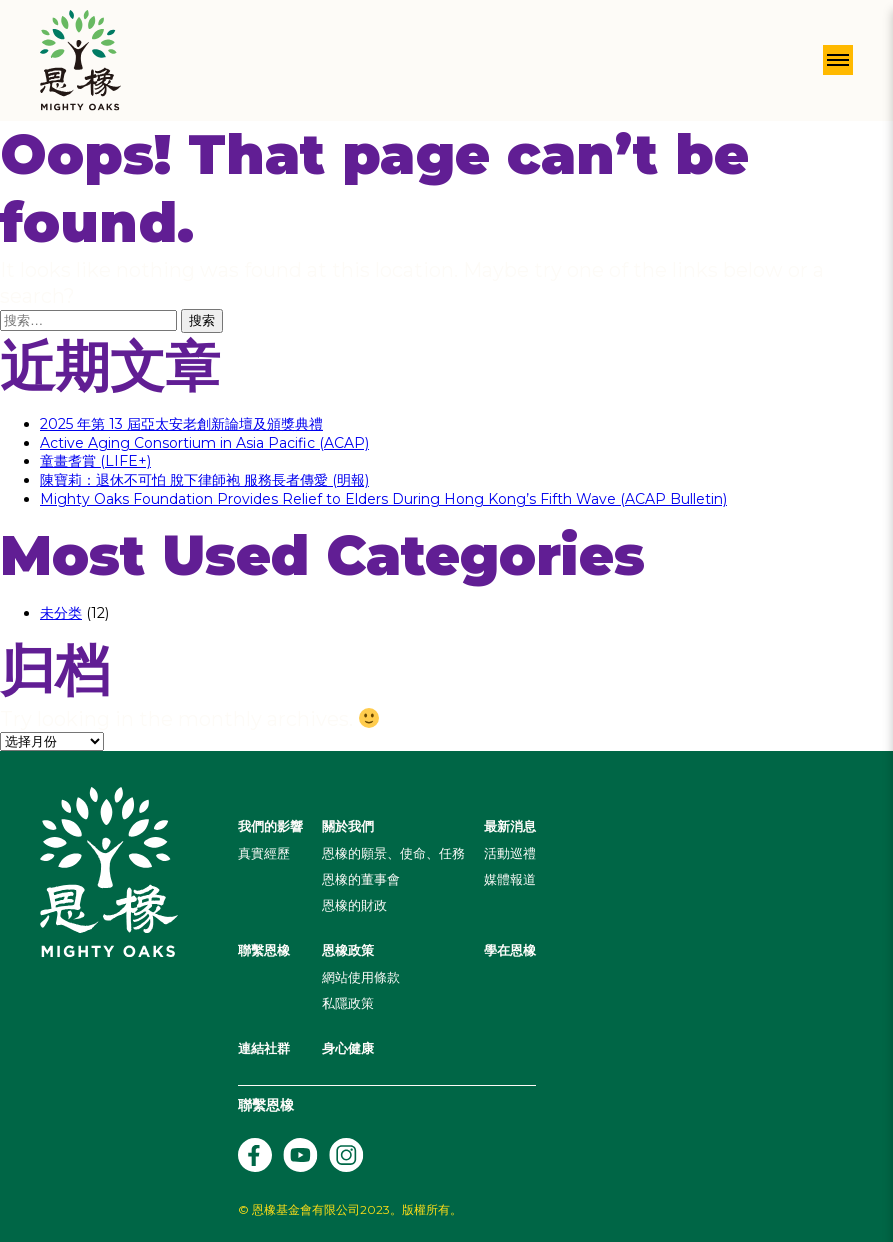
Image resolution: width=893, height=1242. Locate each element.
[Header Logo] (80, 60)
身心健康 (348, 1048)
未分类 (61, 613)
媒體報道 (510, 879)
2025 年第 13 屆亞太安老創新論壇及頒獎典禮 (181, 424)
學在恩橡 (510, 950)
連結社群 (264, 1048)
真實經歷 (264, 853)
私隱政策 (348, 1003)
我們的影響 (270, 826)
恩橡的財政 (354, 905)
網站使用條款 (361, 977)
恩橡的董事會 (361, 879)
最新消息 (510, 826)
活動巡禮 (510, 853)
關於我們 (348, 826)
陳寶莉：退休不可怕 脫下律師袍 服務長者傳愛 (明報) (204, 480)
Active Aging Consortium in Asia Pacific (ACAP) (204, 443)
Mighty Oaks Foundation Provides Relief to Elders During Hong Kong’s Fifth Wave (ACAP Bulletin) (383, 499)
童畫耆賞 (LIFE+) (95, 461)
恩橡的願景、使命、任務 (393, 853)
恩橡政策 (348, 950)
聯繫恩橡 (264, 950)
